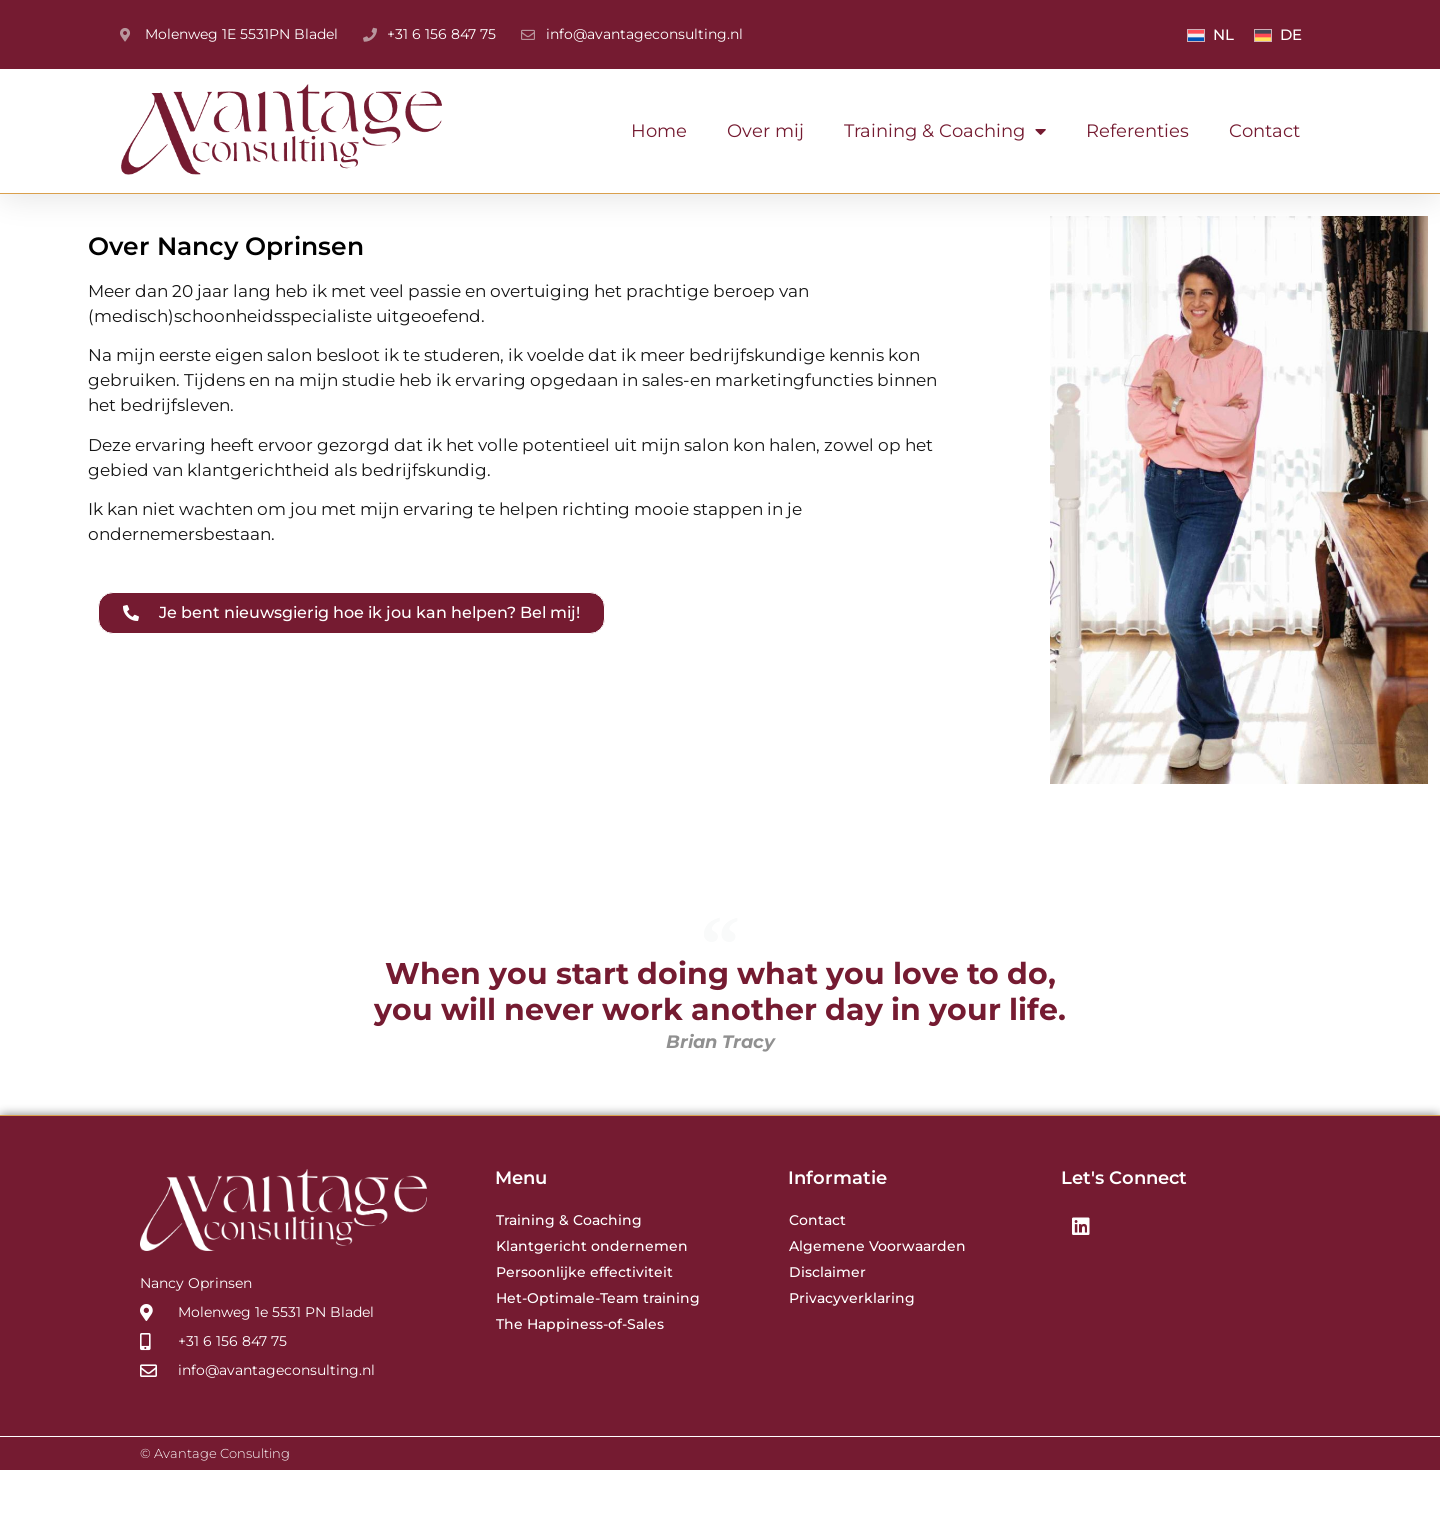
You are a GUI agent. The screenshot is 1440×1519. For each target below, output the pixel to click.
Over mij (765, 131)
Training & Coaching (945, 131)
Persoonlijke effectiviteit (584, 1321)
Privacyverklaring (852, 1347)
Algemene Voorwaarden (877, 1295)
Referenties (1137, 131)
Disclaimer (827, 1321)
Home (659, 131)
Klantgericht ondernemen (592, 1295)
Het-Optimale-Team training (598, 1347)
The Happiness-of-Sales (580, 1373)
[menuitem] (1210, 34)
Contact (1264, 131)
